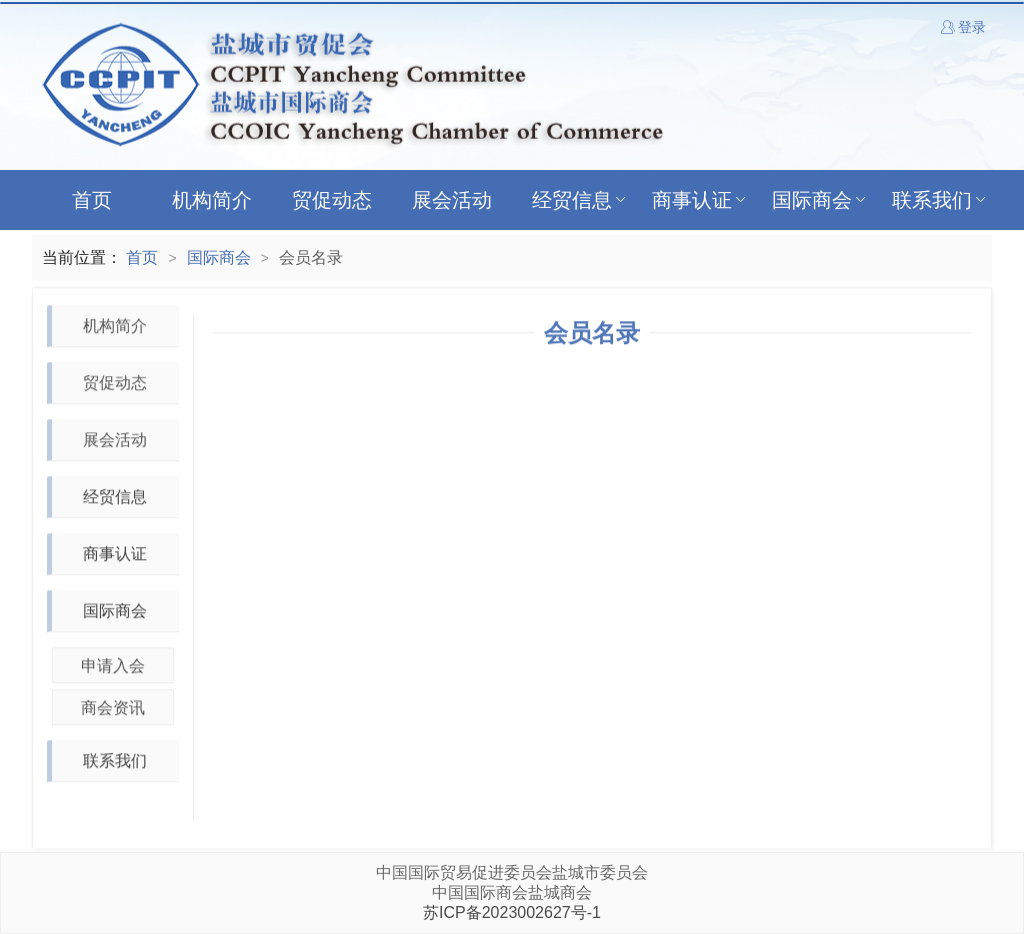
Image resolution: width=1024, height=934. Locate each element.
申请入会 (113, 666)
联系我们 (940, 200)
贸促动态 (332, 200)
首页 (92, 200)
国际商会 (820, 200)
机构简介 (212, 200)
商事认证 (700, 200)
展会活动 (452, 200)
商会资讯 (113, 708)
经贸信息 (580, 200)
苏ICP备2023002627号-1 (512, 912)
